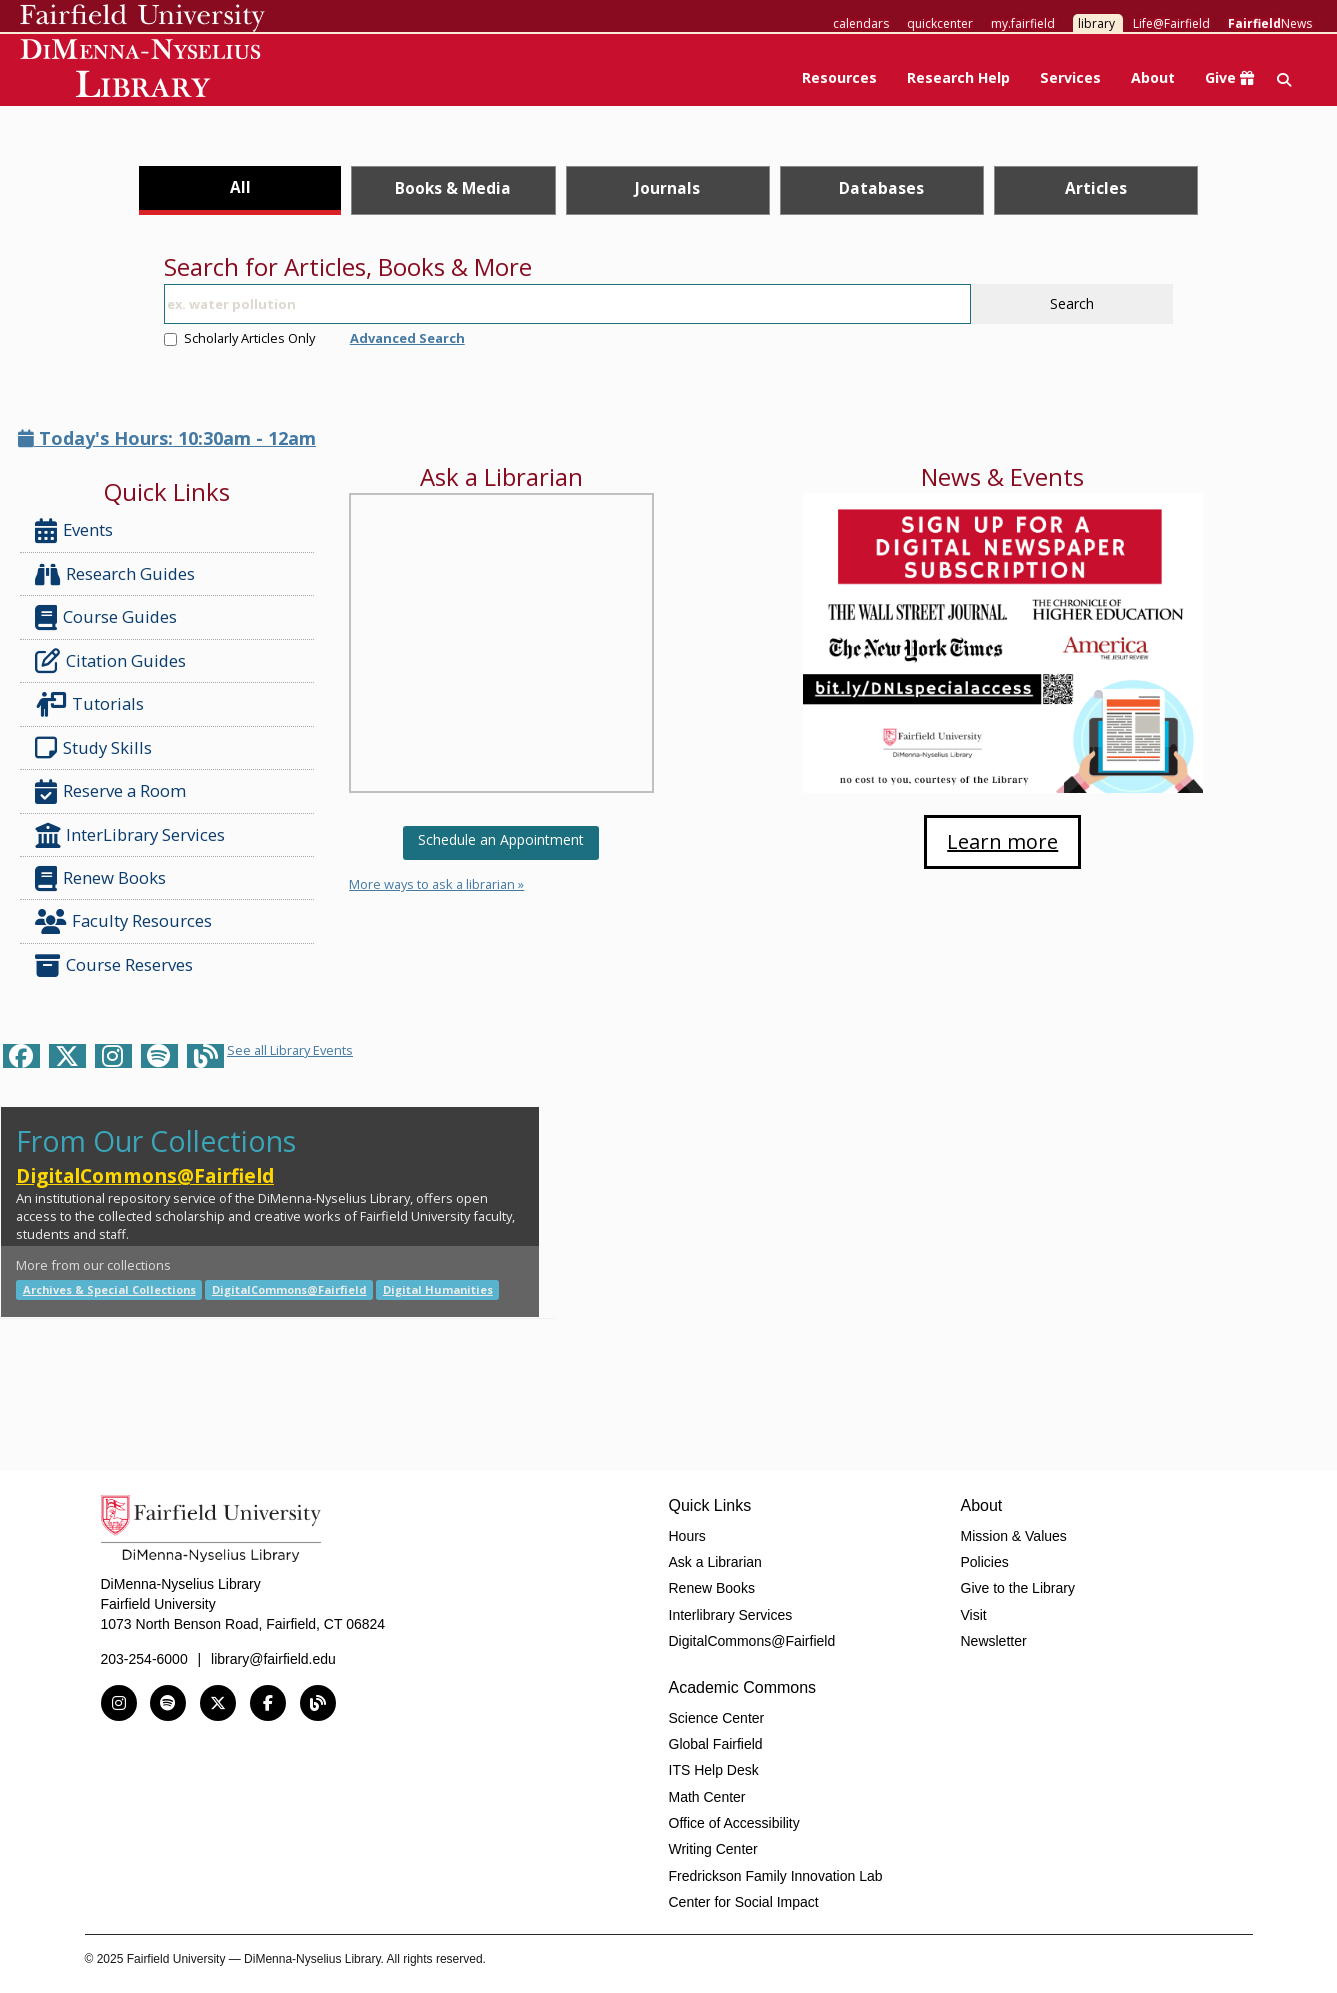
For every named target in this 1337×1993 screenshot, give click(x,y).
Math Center (707, 1797)
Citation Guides (110, 661)
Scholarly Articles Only (239, 338)
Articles (1096, 188)
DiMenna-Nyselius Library (142, 71)
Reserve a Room (110, 791)
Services (1070, 77)
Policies (985, 1562)
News (1270, 23)
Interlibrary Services (731, 1615)
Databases (881, 188)
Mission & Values (1014, 1536)
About (1153, 77)
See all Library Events (290, 1050)
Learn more (1002, 841)
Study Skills (97, 748)
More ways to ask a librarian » (436, 884)
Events (74, 530)
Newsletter (994, 1641)
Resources (839, 77)
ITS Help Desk (714, 1770)
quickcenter (940, 23)
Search (1072, 303)
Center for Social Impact (744, 1902)
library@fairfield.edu (273, 1659)
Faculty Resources (123, 921)
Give (1229, 77)
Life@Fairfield (1171, 23)
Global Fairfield (716, 1744)
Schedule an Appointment (501, 839)
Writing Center (713, 1849)
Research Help (958, 77)
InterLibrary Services (132, 835)
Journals (667, 188)
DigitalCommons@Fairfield (145, 1175)
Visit (974, 1615)
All (240, 187)
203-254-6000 (144, 1659)
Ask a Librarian (715, 1562)
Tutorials (93, 704)
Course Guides (106, 617)
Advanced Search (407, 338)
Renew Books (100, 878)
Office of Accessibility (734, 1823)
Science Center (717, 1718)
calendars (861, 23)
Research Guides (115, 574)
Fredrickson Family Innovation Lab (776, 1876)
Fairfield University (142, 18)
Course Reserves (114, 965)
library (1096, 23)
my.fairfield (1023, 23)
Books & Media (453, 188)
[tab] (240, 190)
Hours (687, 1536)
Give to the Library (1018, 1588)
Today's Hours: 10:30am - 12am (167, 438)
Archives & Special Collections (109, 1289)
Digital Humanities (438, 1289)
